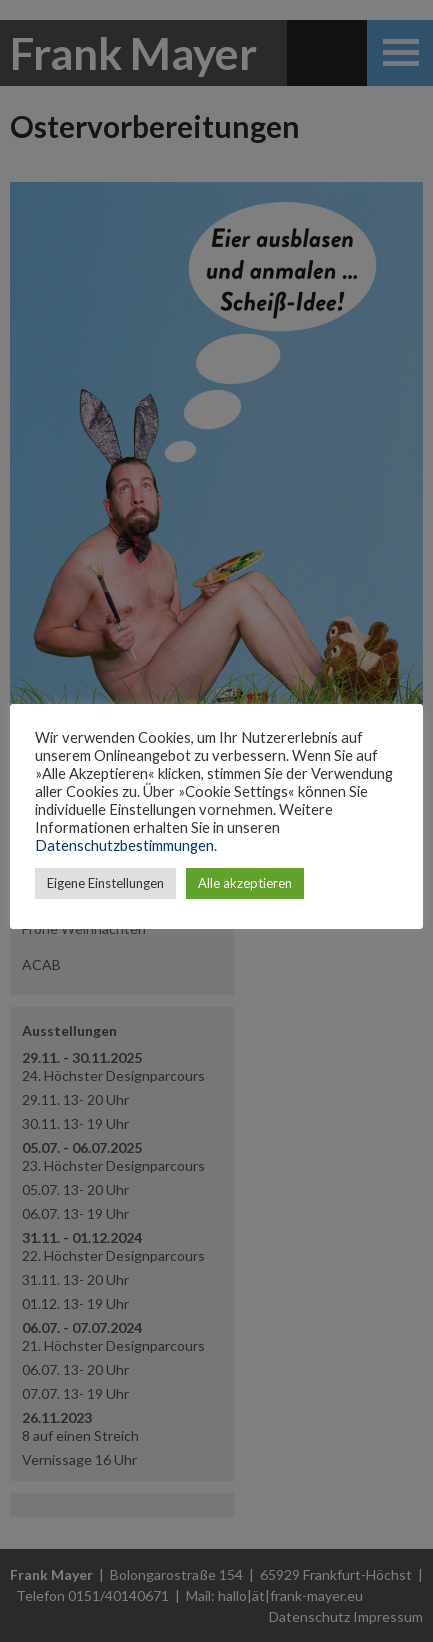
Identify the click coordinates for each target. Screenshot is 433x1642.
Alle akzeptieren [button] (245, 883)
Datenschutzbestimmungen (124, 845)
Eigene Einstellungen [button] (105, 883)
